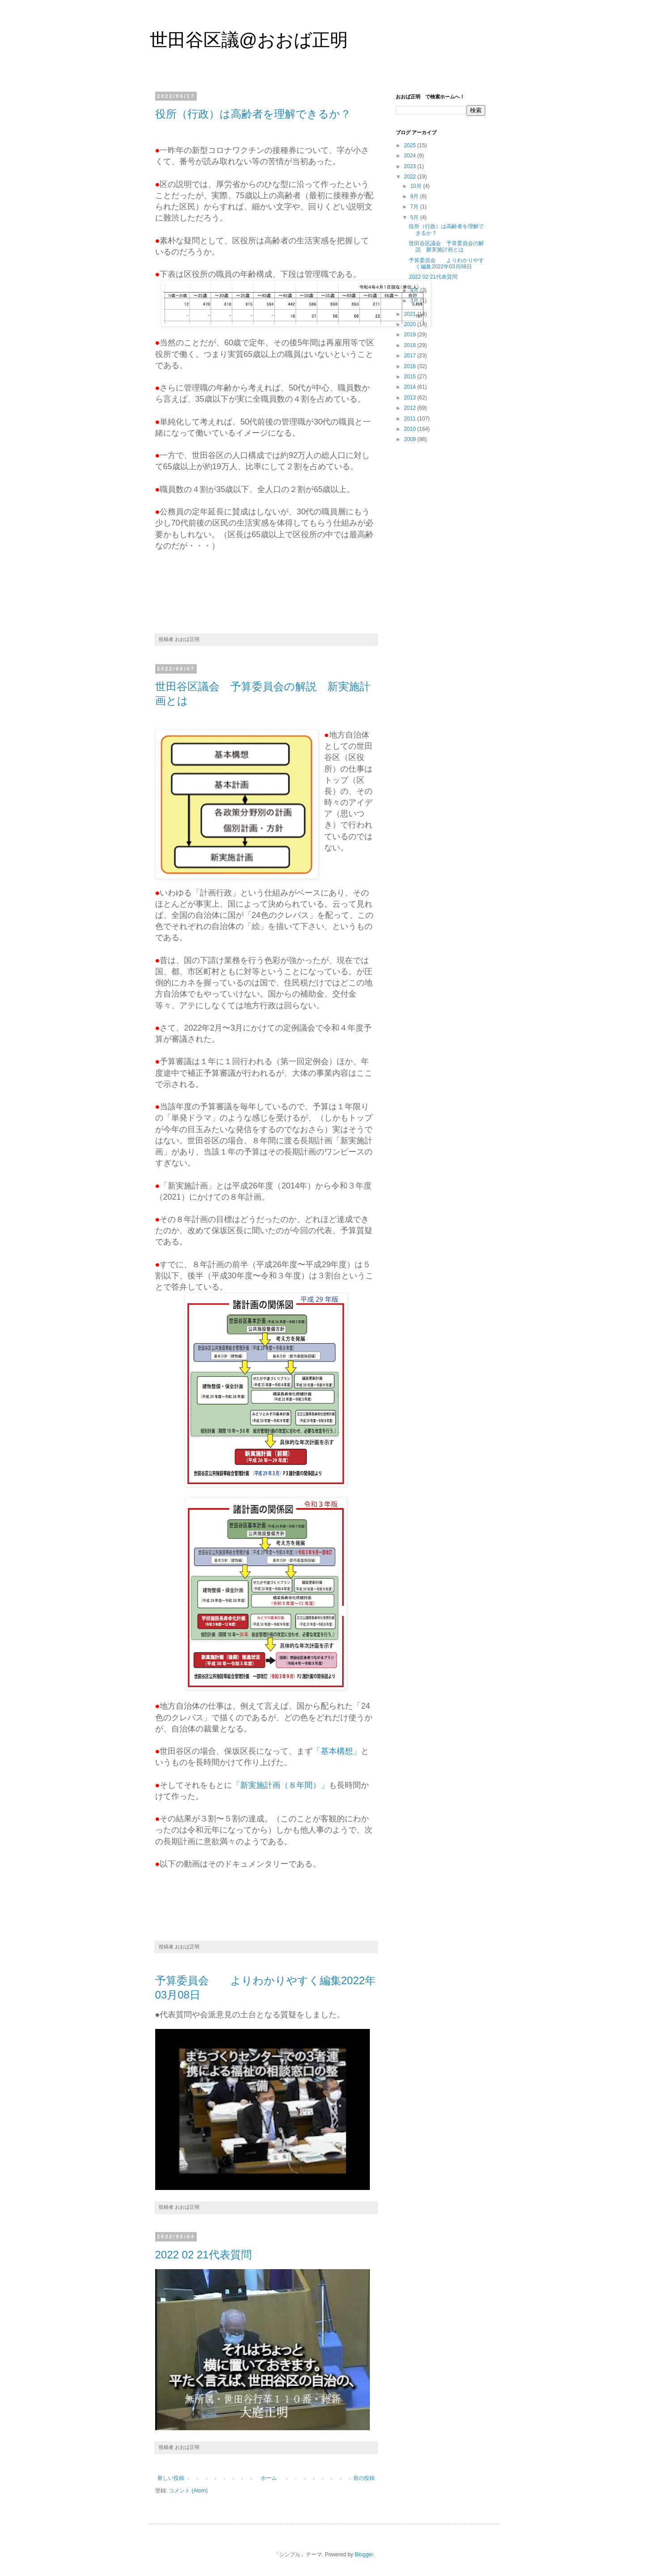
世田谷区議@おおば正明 (249, 40)
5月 (415, 217)
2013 (410, 398)
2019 (410, 334)
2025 (410, 145)
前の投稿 (364, 2478)
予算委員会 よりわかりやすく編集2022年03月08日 (446, 263)
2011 (410, 419)
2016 (410, 366)
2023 (410, 166)
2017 (410, 355)
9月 (415, 196)
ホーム (269, 2478)
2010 (410, 429)
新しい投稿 (170, 2478)
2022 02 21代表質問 (203, 2255)
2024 (410, 156)
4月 (415, 290)
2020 (410, 324)
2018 (410, 345)
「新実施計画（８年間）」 (280, 1785)
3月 (415, 300)
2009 (410, 439)
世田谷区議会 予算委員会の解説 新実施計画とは (446, 246)
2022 (410, 177)
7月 (415, 207)
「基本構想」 (337, 1751)
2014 (410, 387)
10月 (416, 186)
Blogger (364, 2554)
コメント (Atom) (188, 2490)
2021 (410, 314)
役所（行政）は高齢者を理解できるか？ (253, 114)
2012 (410, 408)
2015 (410, 376)
